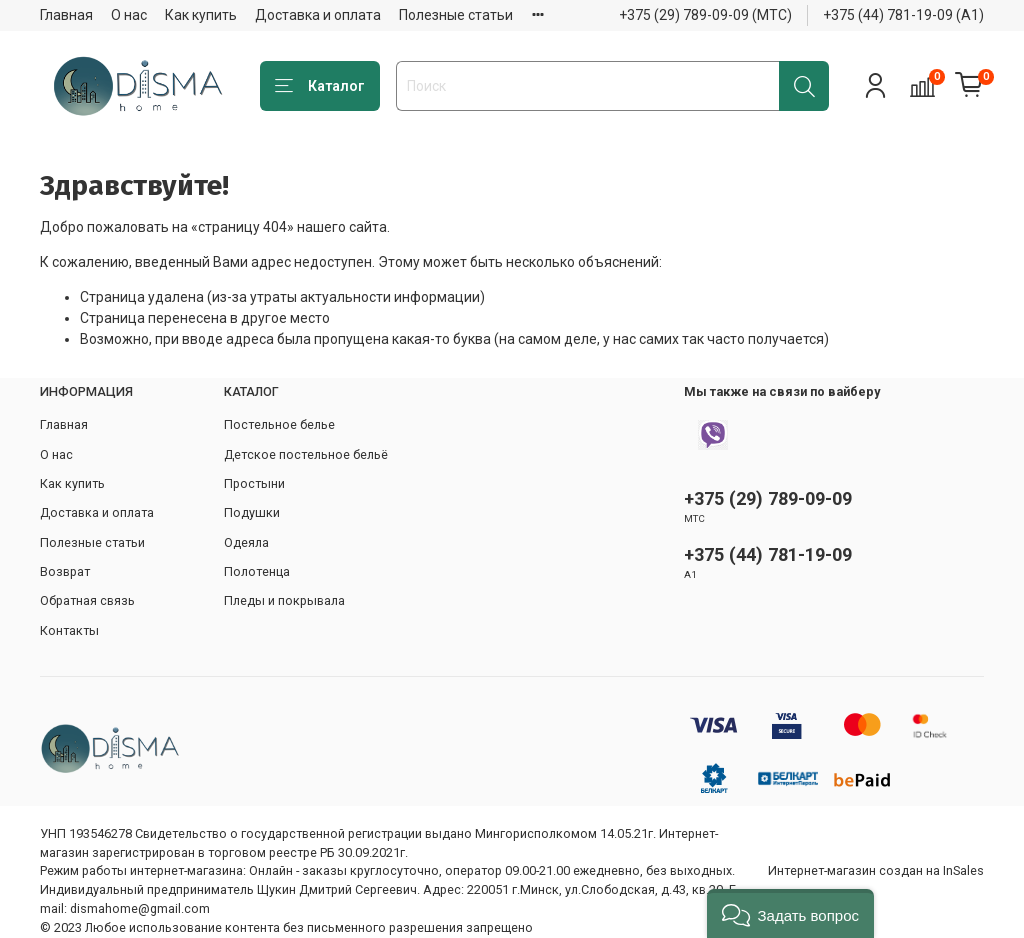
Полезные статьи (456, 15)
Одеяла (246, 542)
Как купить (201, 15)
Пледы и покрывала (284, 600)
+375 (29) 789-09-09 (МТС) (705, 15)
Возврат (65, 571)
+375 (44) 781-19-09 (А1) (903, 15)
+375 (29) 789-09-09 (768, 498)
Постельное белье (279, 424)
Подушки (252, 512)
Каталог (320, 87)
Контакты (69, 630)
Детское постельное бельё (306, 454)
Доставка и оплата (318, 15)
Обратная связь (87, 600)
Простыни (254, 483)
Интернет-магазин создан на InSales (876, 870)
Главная (66, 15)
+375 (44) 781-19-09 (768, 554)
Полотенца (257, 571)
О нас (129, 15)
